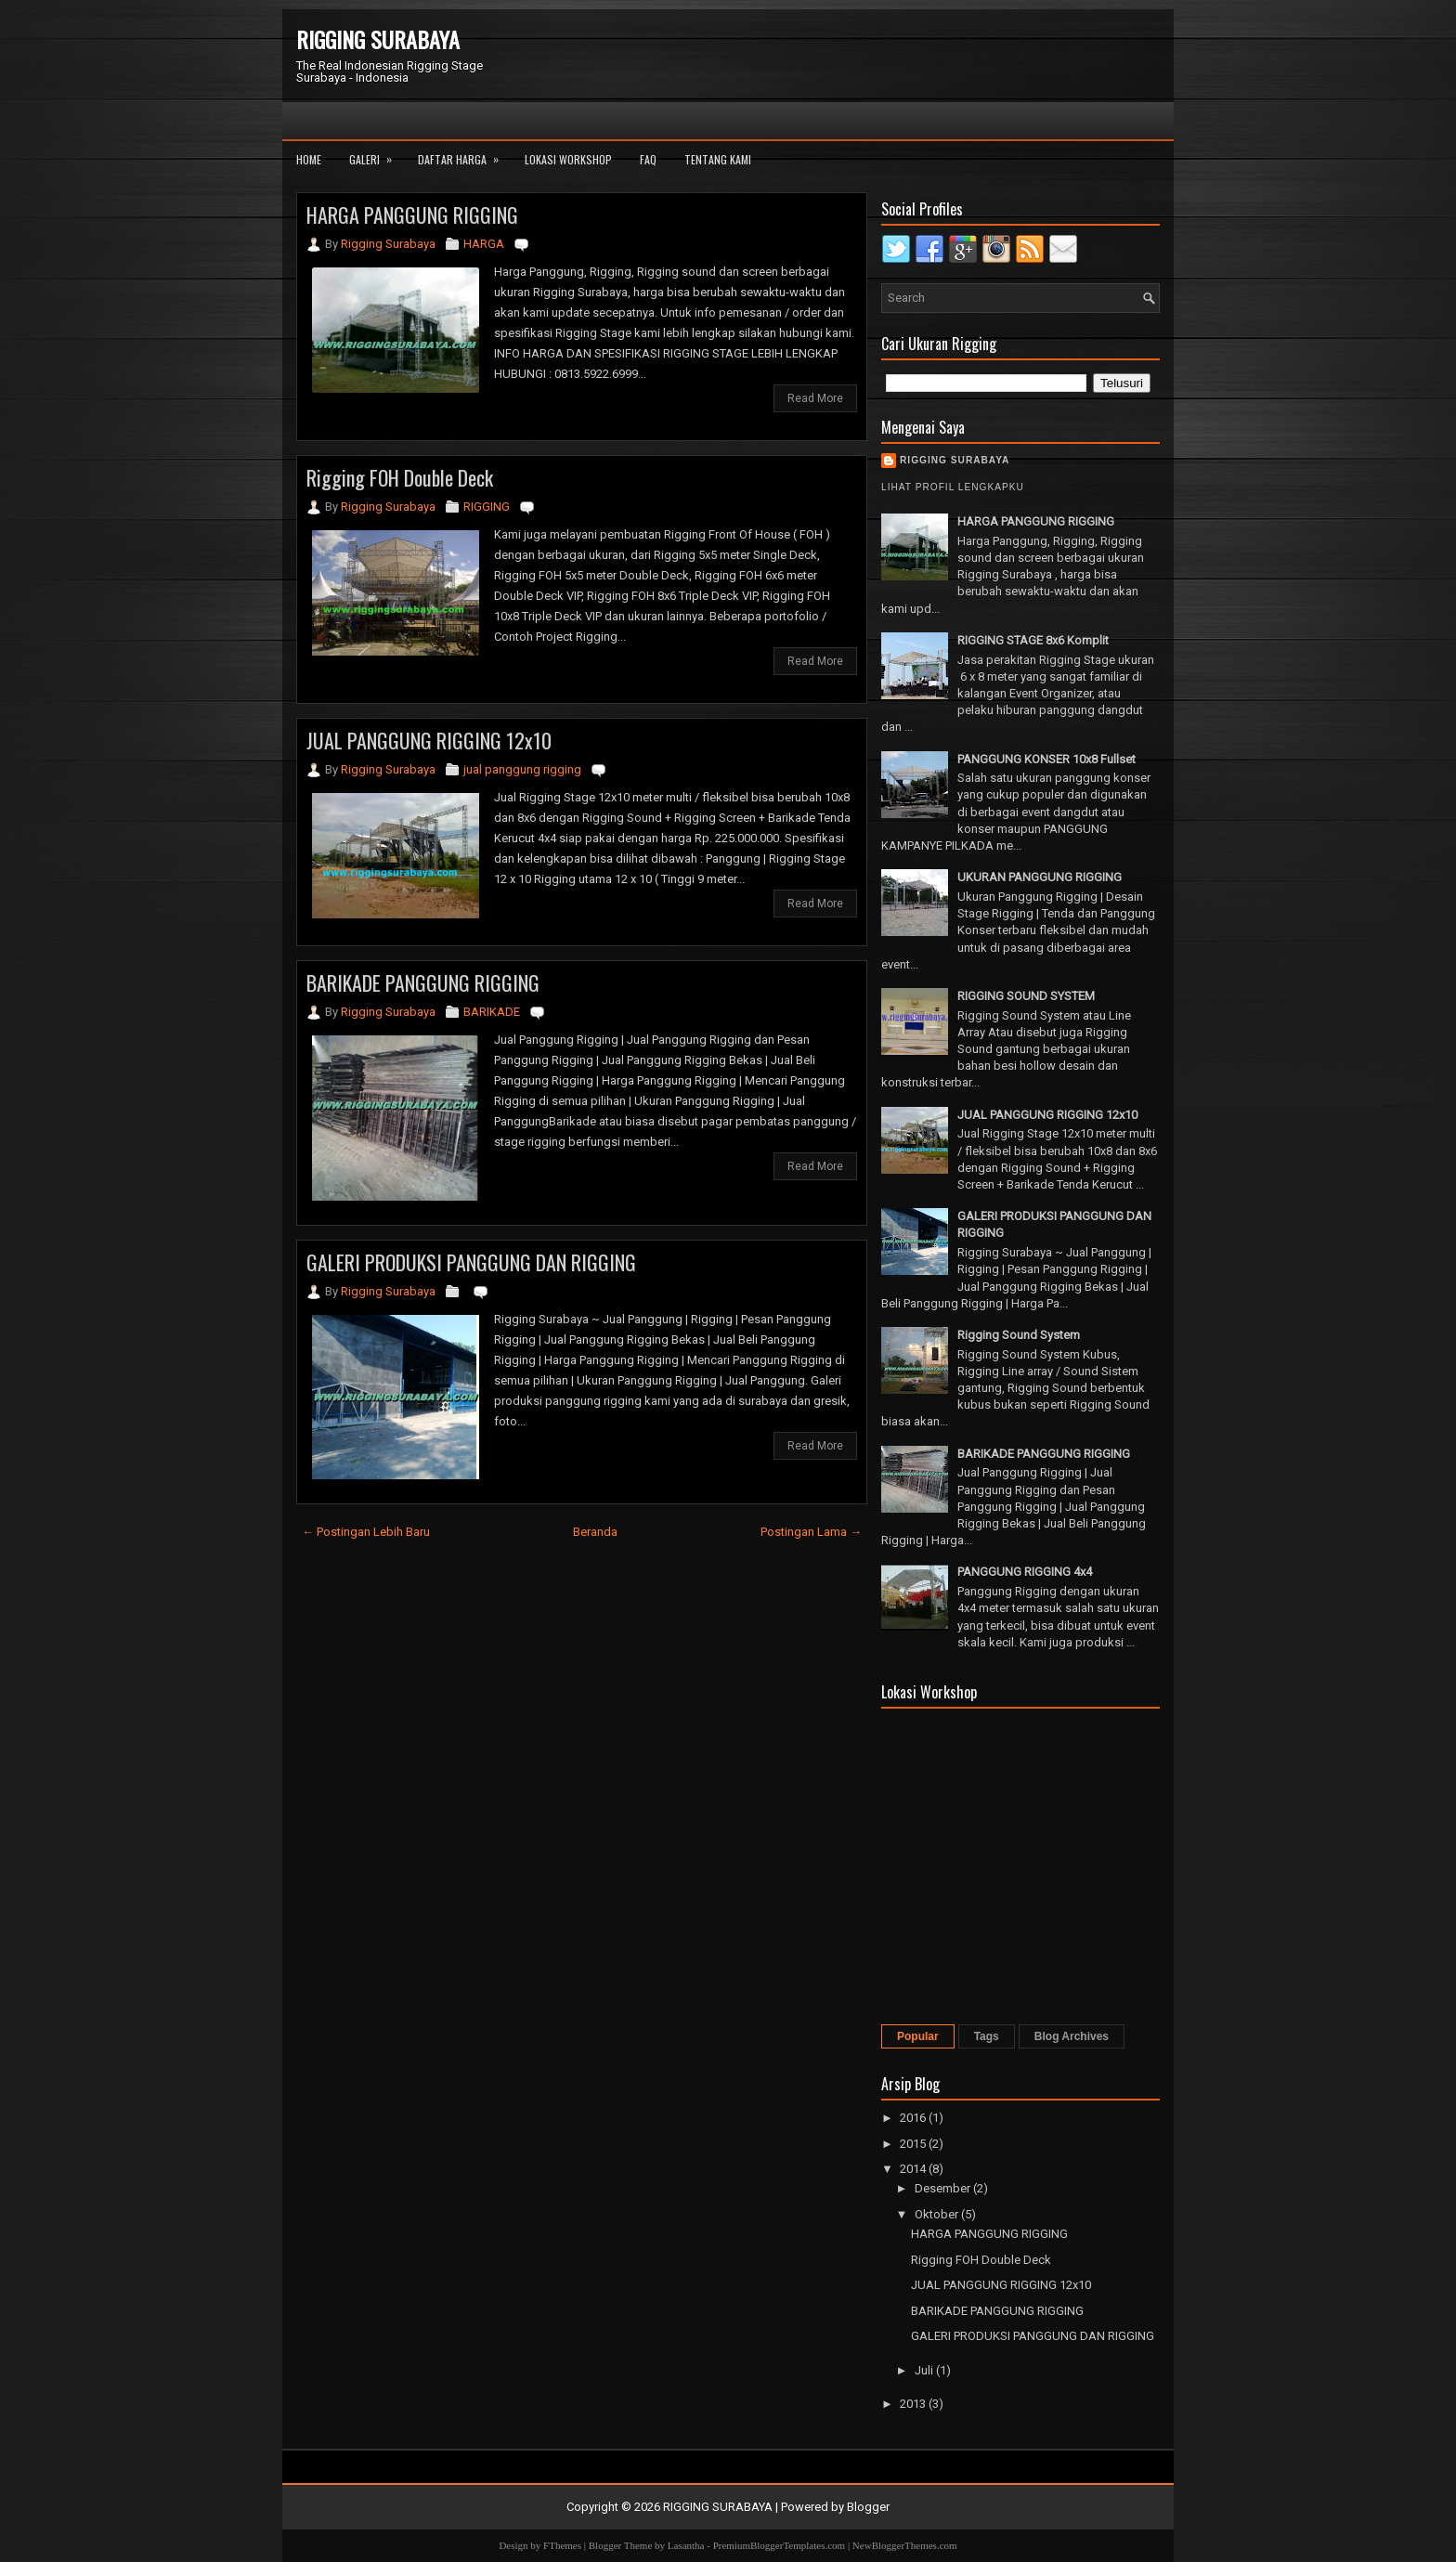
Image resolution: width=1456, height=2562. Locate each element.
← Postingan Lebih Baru (366, 1532)
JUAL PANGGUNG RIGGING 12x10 (429, 740)
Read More (815, 398)
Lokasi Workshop (568, 159)
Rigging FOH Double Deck (399, 477)
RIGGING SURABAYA (378, 39)
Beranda (595, 1532)
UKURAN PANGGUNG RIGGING (1039, 877)
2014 (914, 2169)
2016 (914, 2118)
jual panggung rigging (522, 769)
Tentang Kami (717, 159)
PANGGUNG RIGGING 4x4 (1024, 1572)
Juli (925, 2370)
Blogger (868, 2507)
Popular (918, 2036)
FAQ (648, 159)
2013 (914, 2404)
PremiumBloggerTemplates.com (779, 2545)
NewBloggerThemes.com (904, 2545)
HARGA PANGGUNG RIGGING (412, 214)
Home (308, 159)
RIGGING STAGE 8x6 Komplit (1033, 640)
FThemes (562, 2545)
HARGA (483, 244)
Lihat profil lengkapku (952, 487)
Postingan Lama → (811, 1532)
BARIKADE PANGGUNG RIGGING (423, 982)
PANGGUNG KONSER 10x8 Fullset (1046, 759)
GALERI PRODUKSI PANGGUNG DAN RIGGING (471, 1262)
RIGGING (486, 507)
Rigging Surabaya (954, 460)
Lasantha (686, 2545)
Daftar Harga (464, 154)
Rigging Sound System (1018, 1335)
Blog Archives (1071, 2036)
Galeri (376, 154)
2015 (914, 2144)
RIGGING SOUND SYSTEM (1026, 996)
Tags (986, 2036)
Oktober (938, 2214)
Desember (944, 2188)
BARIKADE (491, 1012)
